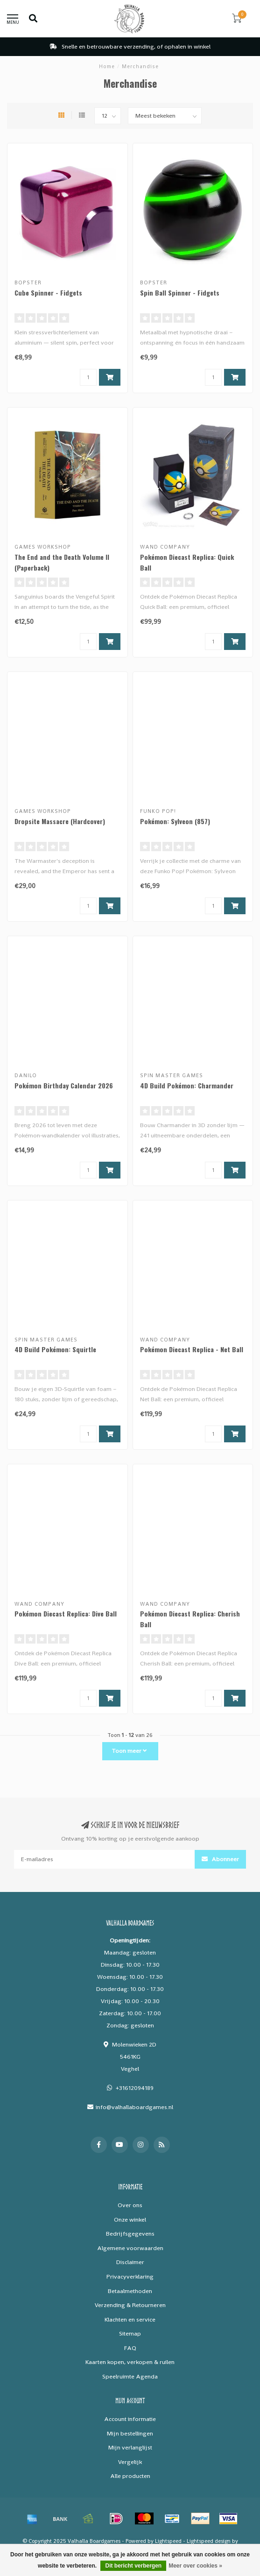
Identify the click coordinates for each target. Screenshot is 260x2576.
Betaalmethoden (130, 2291)
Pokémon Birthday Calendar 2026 (63, 1085)
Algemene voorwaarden (130, 2248)
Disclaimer (130, 2262)
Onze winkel (130, 2219)
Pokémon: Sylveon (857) (175, 821)
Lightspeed (168, 2541)
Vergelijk (130, 2462)
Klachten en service (130, 2319)
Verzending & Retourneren (130, 2305)
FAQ (130, 2348)
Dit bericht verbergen (133, 2565)
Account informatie (130, 2419)
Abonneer (220, 1859)
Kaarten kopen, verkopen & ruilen (130, 2362)
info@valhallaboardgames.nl (134, 2107)
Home (107, 66)
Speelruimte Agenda (130, 2376)
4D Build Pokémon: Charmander (186, 1085)
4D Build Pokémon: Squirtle (55, 1349)
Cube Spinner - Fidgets (48, 292)
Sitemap (130, 2333)
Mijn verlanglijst (130, 2447)
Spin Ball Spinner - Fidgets (179, 292)
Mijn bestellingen (130, 2433)
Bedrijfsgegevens (130, 2233)
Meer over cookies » (195, 2565)
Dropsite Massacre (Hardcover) (59, 821)
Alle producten (130, 2476)
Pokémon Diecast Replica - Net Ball (191, 1349)
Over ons (130, 2205)
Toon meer (129, 1751)
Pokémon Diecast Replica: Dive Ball (65, 1613)
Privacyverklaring (130, 2276)
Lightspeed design (209, 2541)
